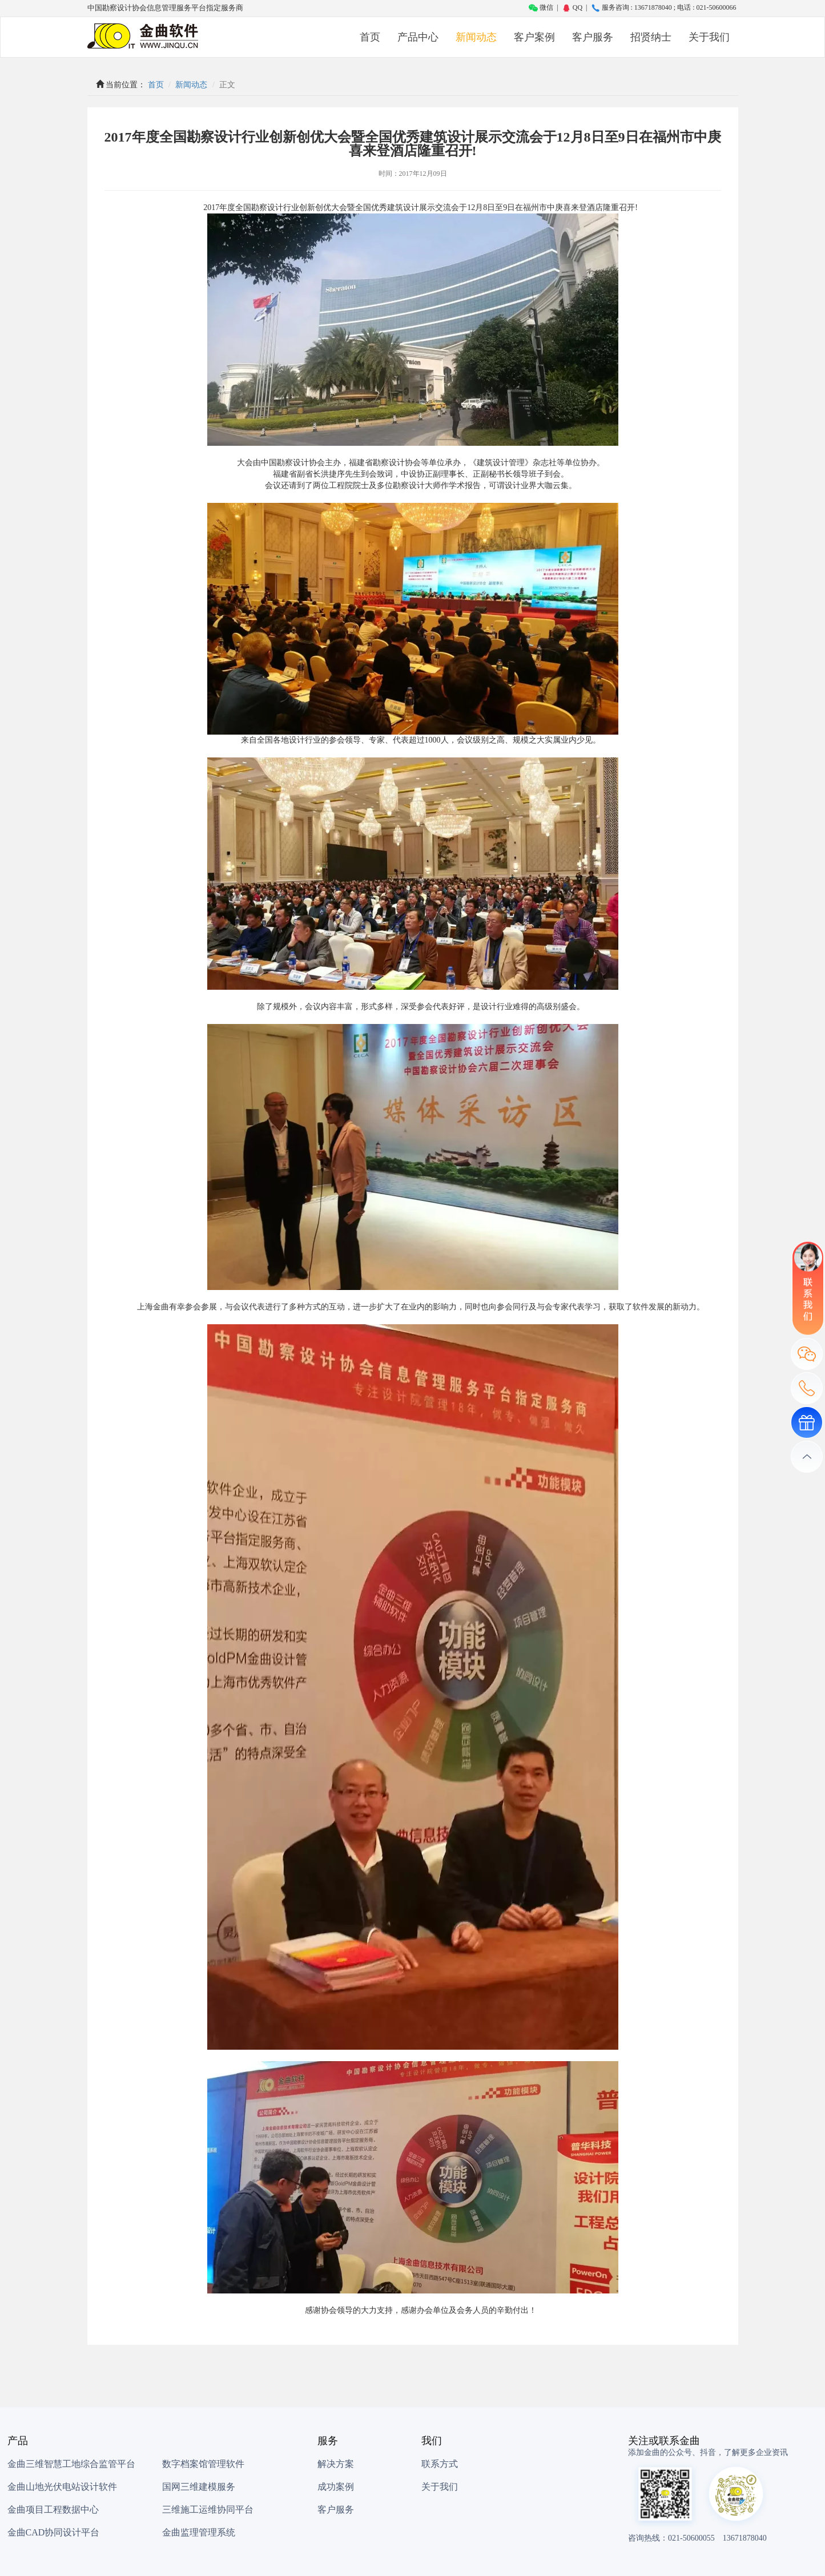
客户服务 (592, 37)
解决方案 (335, 2464)
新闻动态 (476, 37)
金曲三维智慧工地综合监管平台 (71, 2464)
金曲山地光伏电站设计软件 (62, 2487)
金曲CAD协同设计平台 (53, 2532)
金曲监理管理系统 (198, 2532)
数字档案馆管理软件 (203, 2464)
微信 (541, 7)
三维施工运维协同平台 (207, 2509)
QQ (572, 7)
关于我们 (709, 37)
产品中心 (417, 37)
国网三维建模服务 (198, 2487)
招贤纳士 (650, 37)
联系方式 (439, 2464)
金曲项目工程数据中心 (53, 2509)
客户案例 (534, 37)
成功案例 (335, 2487)
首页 (370, 37)
